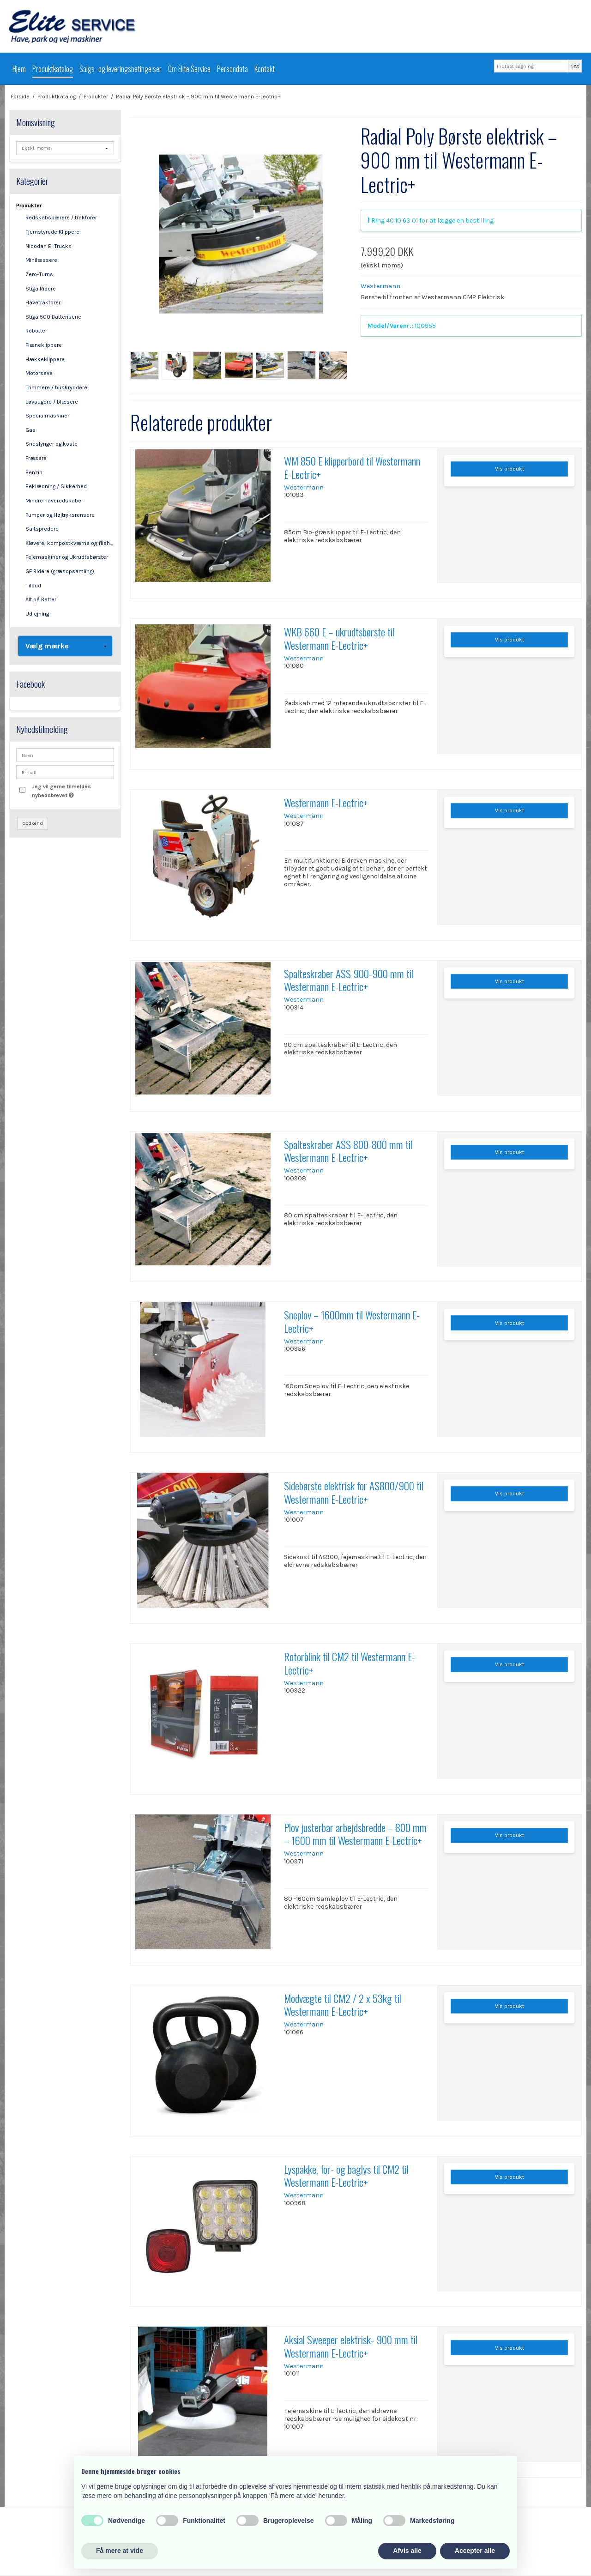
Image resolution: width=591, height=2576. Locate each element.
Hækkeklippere (45, 359)
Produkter (29, 205)
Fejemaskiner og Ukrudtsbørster (66, 557)
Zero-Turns (39, 274)
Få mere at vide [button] (119, 2550)
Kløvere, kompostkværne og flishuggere (70, 543)
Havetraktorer (42, 302)
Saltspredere (42, 529)
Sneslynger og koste (51, 444)
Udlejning (37, 614)
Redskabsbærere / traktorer (61, 217)
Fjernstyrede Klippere (52, 232)
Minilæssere (41, 260)
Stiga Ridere (40, 288)
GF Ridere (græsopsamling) (59, 571)
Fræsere (36, 458)
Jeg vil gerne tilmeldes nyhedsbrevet (72, 790)
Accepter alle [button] (475, 2550)
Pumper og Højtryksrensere (60, 515)
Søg (575, 66)
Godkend (33, 823)
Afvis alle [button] (407, 2550)
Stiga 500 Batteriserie (53, 317)
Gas (30, 430)
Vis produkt (509, 469)
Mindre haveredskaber (54, 500)
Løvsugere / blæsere (51, 402)
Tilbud (33, 585)
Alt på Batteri (41, 599)
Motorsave (39, 373)
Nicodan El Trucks (48, 246)
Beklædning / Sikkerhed (56, 486)
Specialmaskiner (47, 415)
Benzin (33, 472)
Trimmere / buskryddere (56, 387)
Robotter (36, 330)
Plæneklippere (43, 345)
